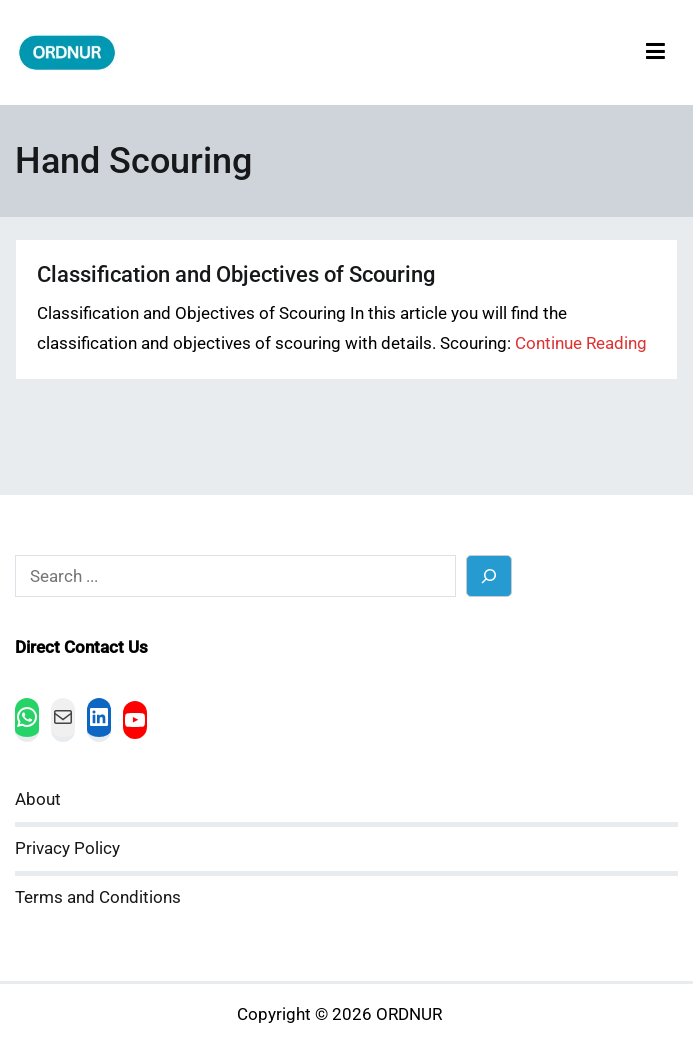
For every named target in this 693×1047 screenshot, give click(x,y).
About (38, 799)
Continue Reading (581, 343)
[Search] (489, 575)
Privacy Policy (67, 848)
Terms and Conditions (98, 897)
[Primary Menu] (655, 52)
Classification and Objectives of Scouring (236, 274)
